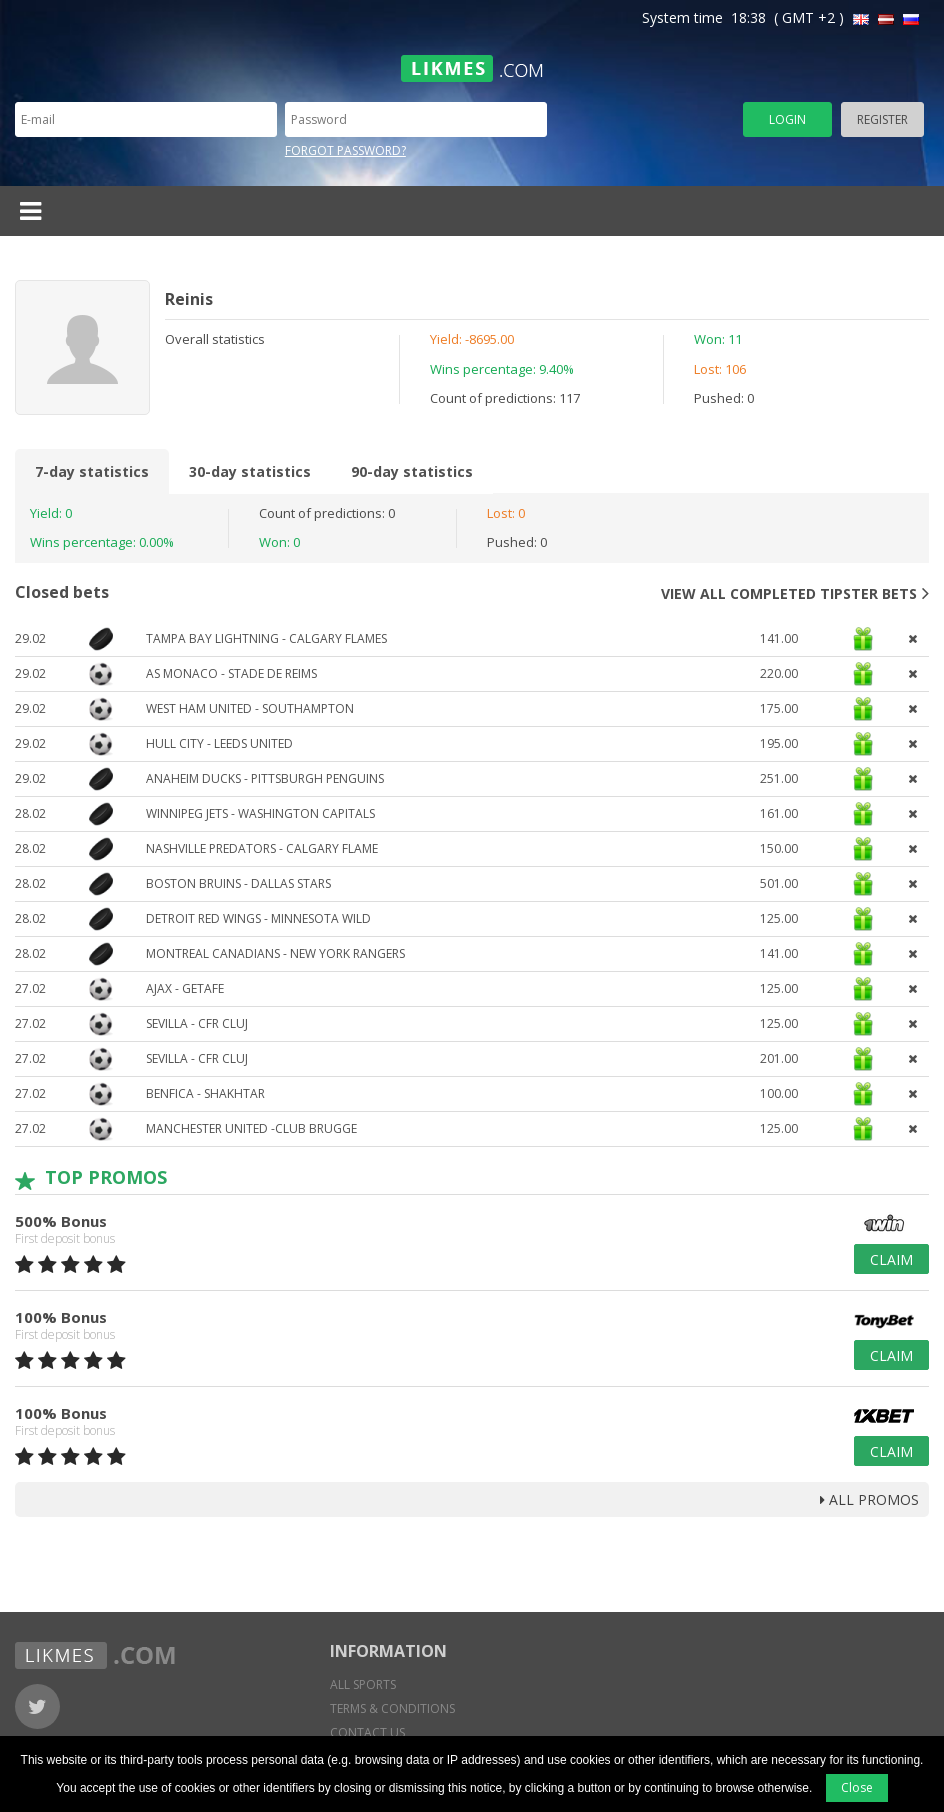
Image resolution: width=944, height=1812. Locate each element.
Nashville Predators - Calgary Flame (262, 848)
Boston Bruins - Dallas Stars (238, 883)
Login (787, 119)
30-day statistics (250, 471)
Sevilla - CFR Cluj (197, 1023)
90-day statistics (412, 471)
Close (857, 1787)
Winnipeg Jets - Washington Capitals (260, 813)
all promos (869, 1499)
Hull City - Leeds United (219, 743)
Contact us (367, 1732)
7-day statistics (92, 471)
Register (882, 119)
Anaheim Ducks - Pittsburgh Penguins (265, 778)
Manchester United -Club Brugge (251, 1128)
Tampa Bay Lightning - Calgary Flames (266, 638)
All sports (363, 1684)
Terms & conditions (392, 1708)
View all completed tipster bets (795, 593)
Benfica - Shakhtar (205, 1093)
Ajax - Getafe (185, 988)
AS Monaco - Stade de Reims (231, 673)
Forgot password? (345, 150)
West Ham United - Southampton (250, 708)
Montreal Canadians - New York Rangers (275, 953)
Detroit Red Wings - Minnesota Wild (258, 918)
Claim (891, 1259)
